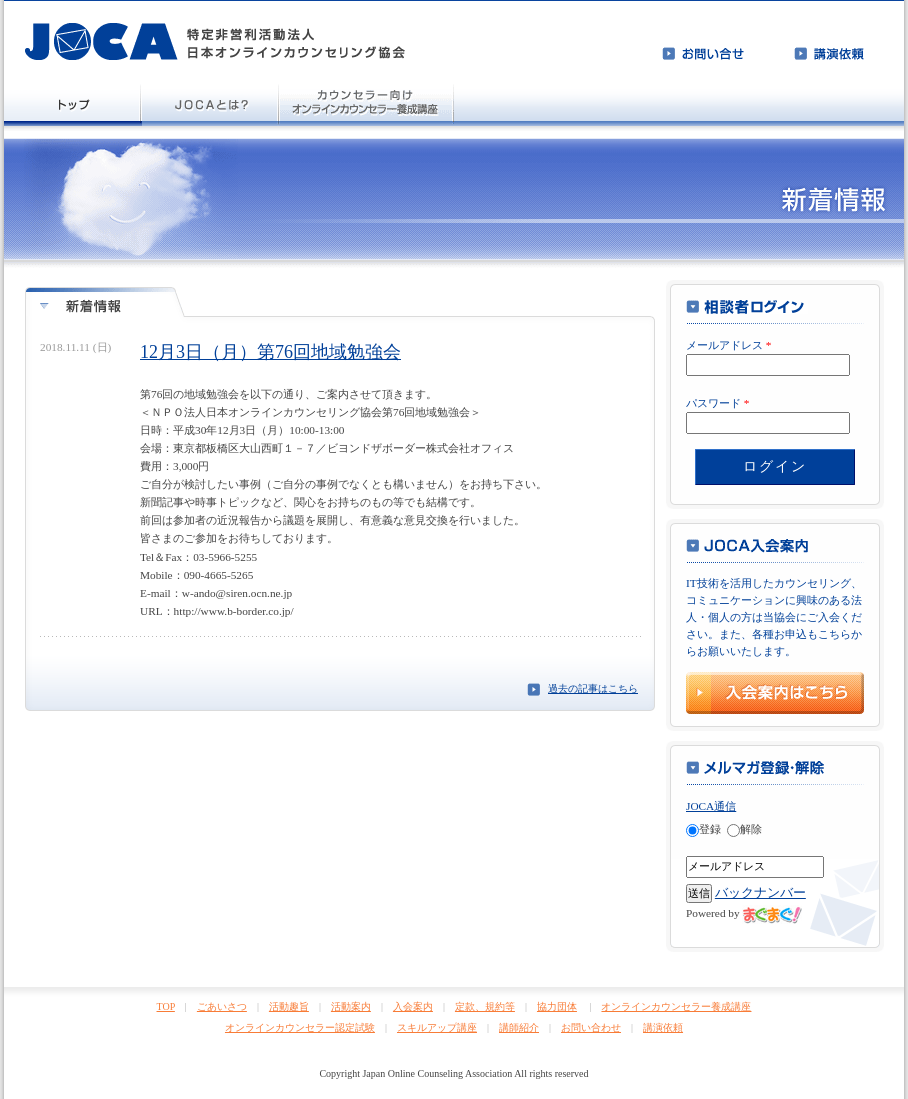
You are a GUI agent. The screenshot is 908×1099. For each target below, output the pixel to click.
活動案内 (351, 1006)
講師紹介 (519, 1027)
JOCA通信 (711, 806)
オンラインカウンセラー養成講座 (676, 1006)
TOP (166, 1006)
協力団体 (557, 1006)
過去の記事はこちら (593, 688)
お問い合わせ (591, 1027)
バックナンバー (760, 892)
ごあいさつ (222, 1006)
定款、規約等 (485, 1006)
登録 (703, 829)
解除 (744, 829)
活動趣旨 (289, 1006)
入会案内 (413, 1006)
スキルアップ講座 (437, 1027)
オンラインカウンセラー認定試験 (300, 1027)
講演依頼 (663, 1027)
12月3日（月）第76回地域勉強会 (270, 352)
